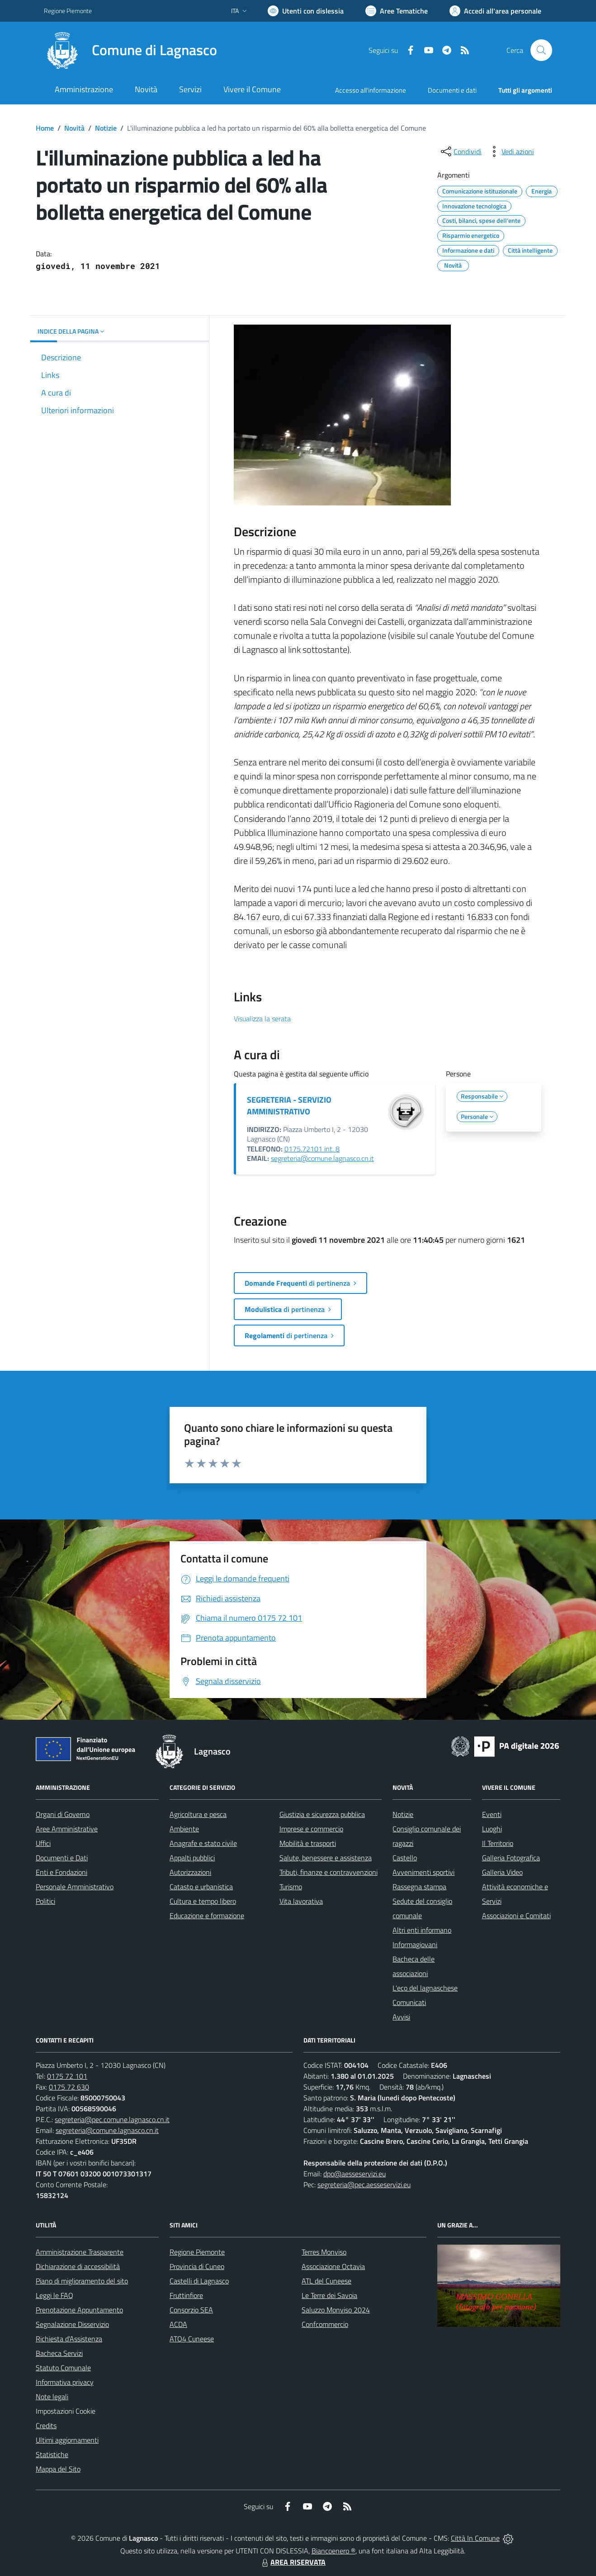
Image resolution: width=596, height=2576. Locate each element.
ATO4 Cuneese (192, 2338)
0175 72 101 (67, 2076)
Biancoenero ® (333, 2550)
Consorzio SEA (191, 2309)
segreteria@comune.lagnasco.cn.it (322, 1158)
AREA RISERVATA (293, 2562)
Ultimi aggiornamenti (67, 2439)
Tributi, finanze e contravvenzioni (328, 1872)
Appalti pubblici (192, 1857)
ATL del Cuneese (326, 2280)
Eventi (491, 1814)
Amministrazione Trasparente (79, 2251)
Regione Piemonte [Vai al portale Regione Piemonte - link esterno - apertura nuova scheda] (68, 10)
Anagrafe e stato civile (203, 1843)
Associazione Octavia (333, 2266)
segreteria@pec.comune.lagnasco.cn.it (112, 2119)
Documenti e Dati (62, 1857)
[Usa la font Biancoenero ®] (306, 11)
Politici (45, 1901)
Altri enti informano (422, 1930)
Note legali (52, 2396)
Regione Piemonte (197, 2251)
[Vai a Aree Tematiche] (397, 11)
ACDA (178, 2324)
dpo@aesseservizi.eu (354, 2173)
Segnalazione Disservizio (72, 2324)
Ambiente (184, 1828)
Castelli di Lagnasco (199, 2280)
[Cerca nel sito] (541, 50)
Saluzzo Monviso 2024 (336, 2309)
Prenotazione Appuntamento (79, 2309)
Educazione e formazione (207, 1915)
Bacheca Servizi (59, 2353)
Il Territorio (497, 1843)
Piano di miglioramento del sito (82, 2280)
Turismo (290, 1886)
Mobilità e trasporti (307, 1843)
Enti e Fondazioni (61, 1872)
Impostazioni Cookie (65, 2411)
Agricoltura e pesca (198, 1814)
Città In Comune (475, 2538)
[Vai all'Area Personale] (495, 11)
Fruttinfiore (186, 2295)
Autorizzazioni (190, 1872)
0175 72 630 (69, 2086)
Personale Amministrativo (75, 1886)
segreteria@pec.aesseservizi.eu (364, 2184)
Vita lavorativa (301, 1901)
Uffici (43, 1843)
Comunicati (409, 2002)
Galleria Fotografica (511, 1857)
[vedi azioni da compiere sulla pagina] (510, 151)
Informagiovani (415, 1944)
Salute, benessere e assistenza (325, 1857)
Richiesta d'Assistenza (69, 2338)
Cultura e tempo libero (203, 1901)
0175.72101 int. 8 (312, 1148)
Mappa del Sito (58, 2468)
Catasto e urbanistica (201, 1886)
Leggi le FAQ (54, 2295)
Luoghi (492, 1828)
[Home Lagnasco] (130, 50)
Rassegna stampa (419, 1886)
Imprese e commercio (311, 1828)
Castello (405, 1857)
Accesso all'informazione (370, 90)
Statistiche (52, 2454)
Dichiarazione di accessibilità (78, 2266)
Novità (74, 128)
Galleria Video (502, 1872)
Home (45, 128)
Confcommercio (325, 2324)
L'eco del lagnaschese (425, 1987)
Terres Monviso (324, 2251)
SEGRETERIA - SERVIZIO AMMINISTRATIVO (289, 1106)
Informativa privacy (65, 2382)
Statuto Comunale (63, 2367)
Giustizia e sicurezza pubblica (322, 1814)
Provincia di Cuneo (197, 2266)
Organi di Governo (63, 1814)
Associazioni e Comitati (516, 1915)
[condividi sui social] (460, 151)
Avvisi (401, 2016)
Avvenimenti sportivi (423, 1872)
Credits (46, 2425)
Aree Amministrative (67, 1828)
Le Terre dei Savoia (329, 2295)
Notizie (106, 128)
